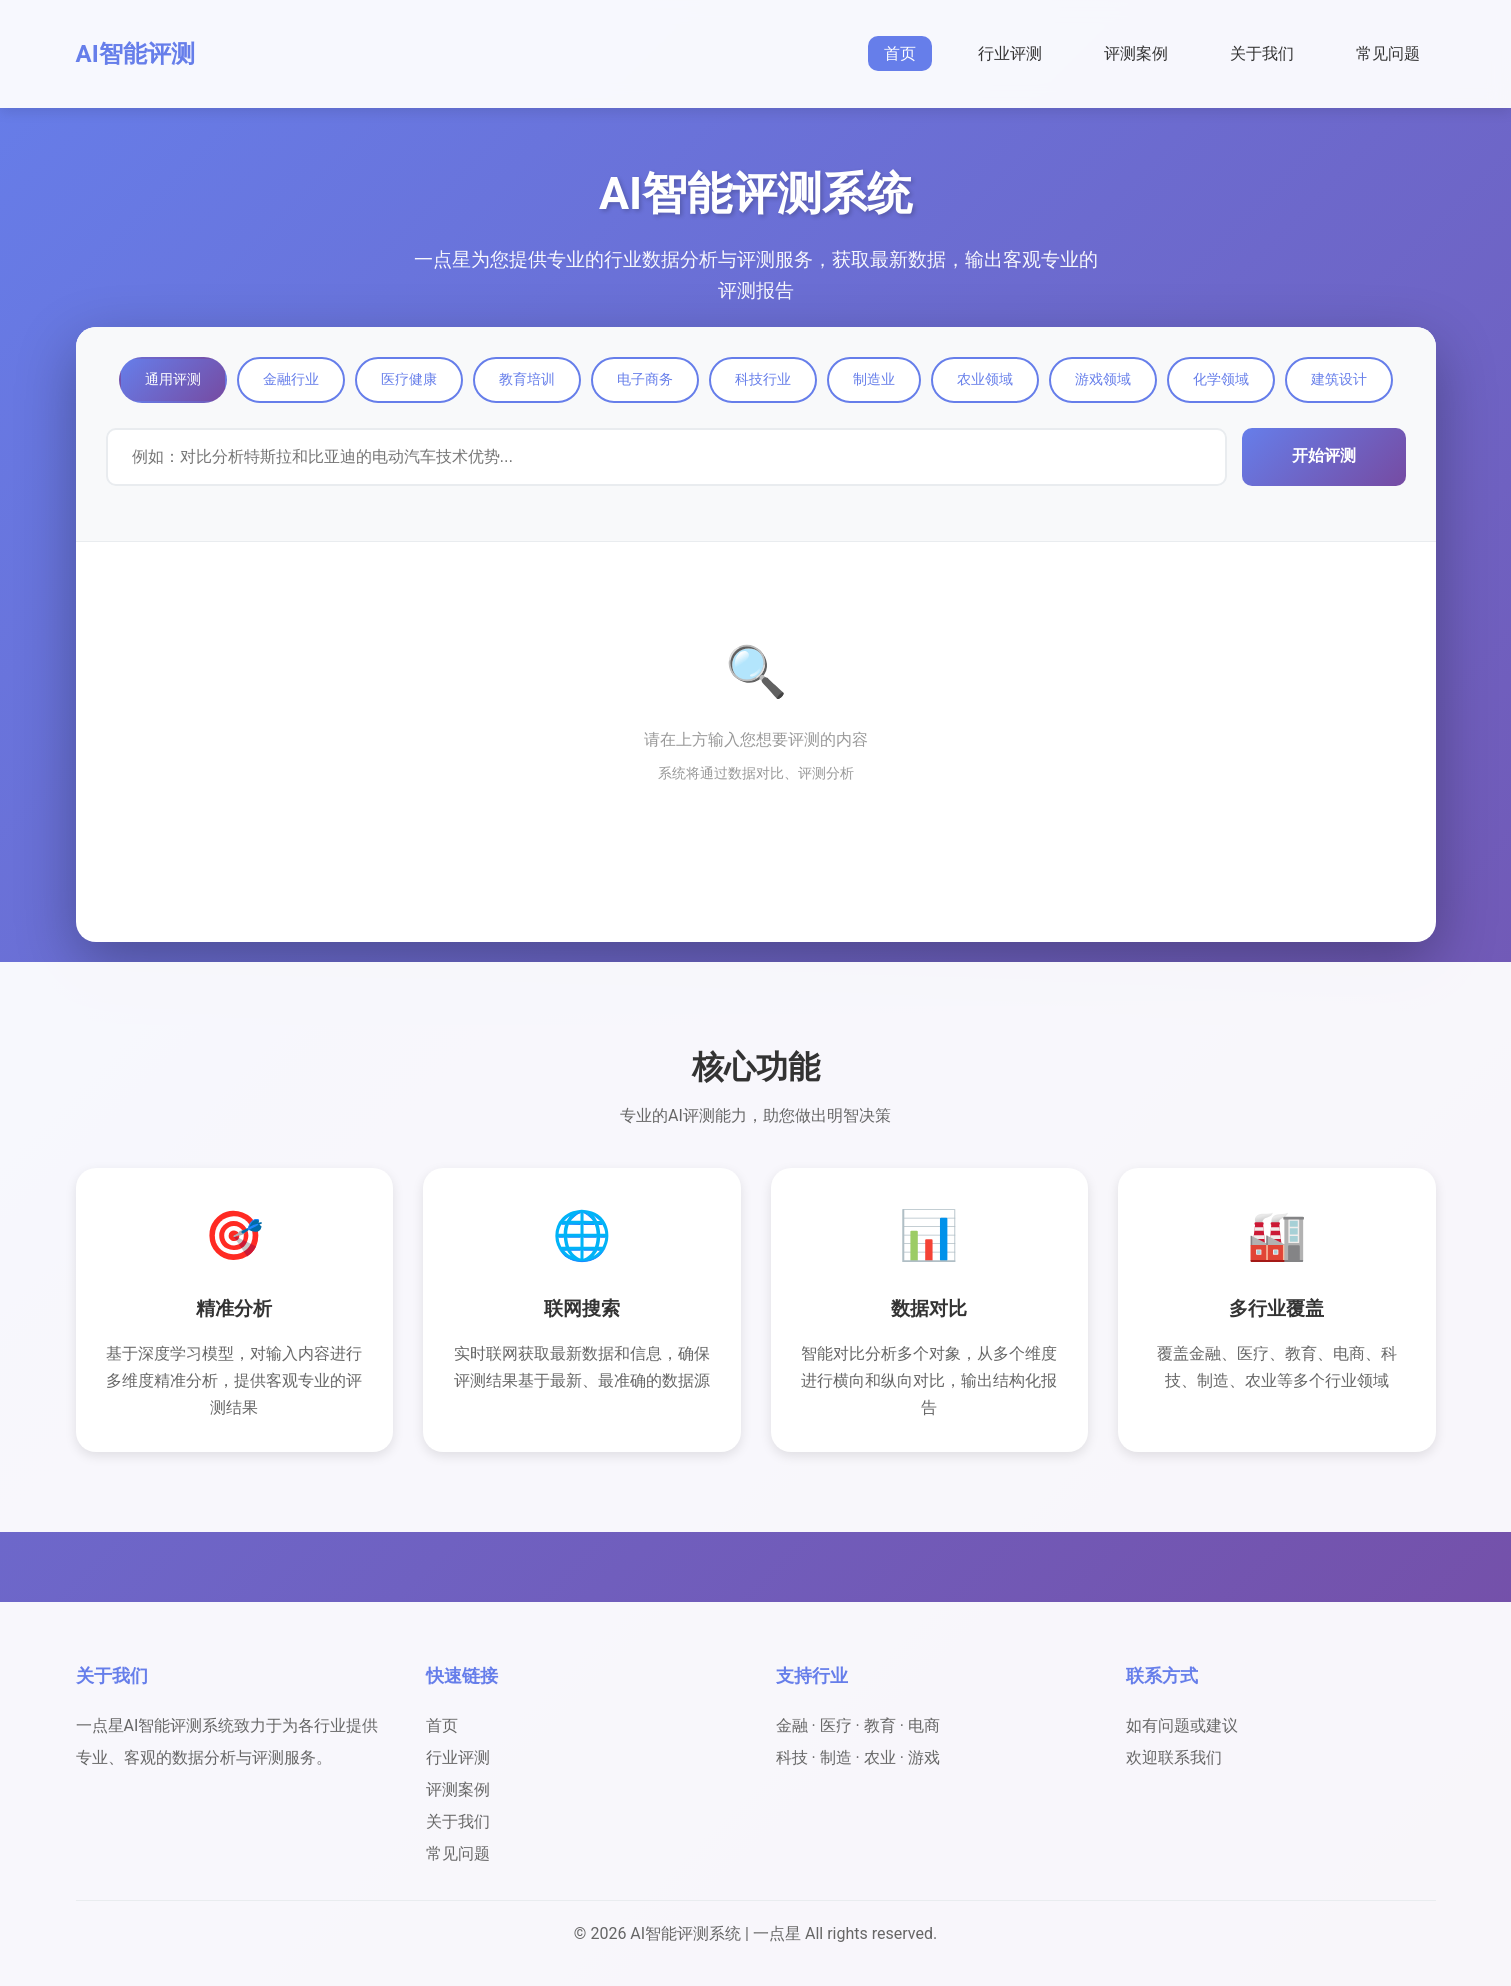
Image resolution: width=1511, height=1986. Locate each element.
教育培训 (527, 379)
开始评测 (1324, 455)
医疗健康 (409, 379)
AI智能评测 (135, 54)
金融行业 (291, 379)
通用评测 (173, 379)
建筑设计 (1339, 379)
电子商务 (645, 379)
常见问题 (1388, 53)
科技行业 (763, 379)
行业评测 (1010, 53)
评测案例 (1136, 53)
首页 (900, 53)
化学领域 (1221, 379)
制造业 (874, 379)
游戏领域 (1103, 379)
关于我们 (1262, 53)
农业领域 (985, 379)
